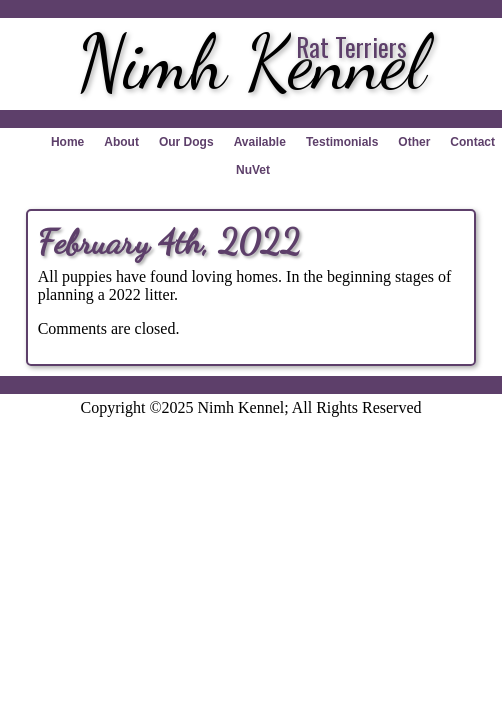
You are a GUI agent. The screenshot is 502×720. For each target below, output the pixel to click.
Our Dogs (186, 142)
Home (67, 142)
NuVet (253, 170)
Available (260, 142)
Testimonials (342, 142)
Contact (472, 142)
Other (414, 142)
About (121, 142)
